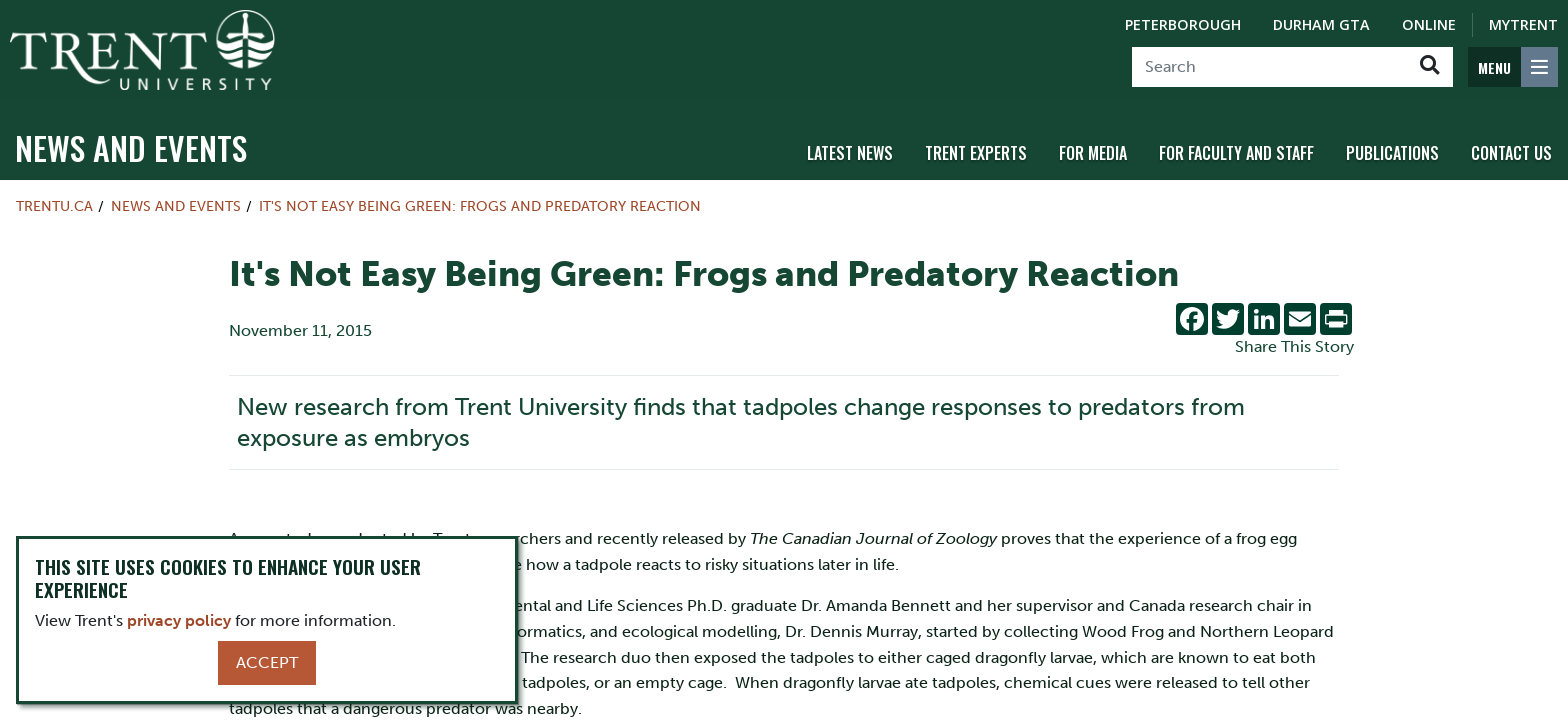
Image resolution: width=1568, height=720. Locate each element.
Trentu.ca (54, 206)
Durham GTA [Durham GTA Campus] (1321, 24)
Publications (1392, 153)
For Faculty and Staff (1236, 153)
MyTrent (1523, 24)
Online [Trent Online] (1429, 24)
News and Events (131, 147)
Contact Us (1511, 153)
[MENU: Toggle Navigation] (1513, 67)
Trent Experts (976, 153)
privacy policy (179, 620)
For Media (1093, 153)
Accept (267, 662)
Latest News (850, 153)
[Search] (1269, 67)
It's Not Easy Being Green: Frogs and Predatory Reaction (480, 206)
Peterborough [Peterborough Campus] (1183, 24)
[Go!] (1429, 67)
